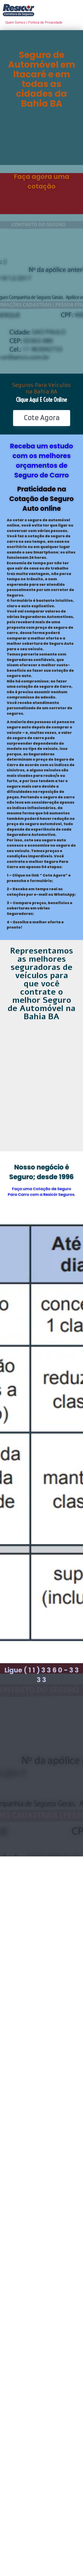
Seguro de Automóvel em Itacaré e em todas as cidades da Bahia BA (41, 79)
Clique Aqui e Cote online (41, 399)
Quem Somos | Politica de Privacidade (33, 22)
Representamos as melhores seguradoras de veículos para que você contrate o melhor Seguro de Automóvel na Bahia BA (41, 983)
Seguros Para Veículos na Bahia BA (41, 388)
